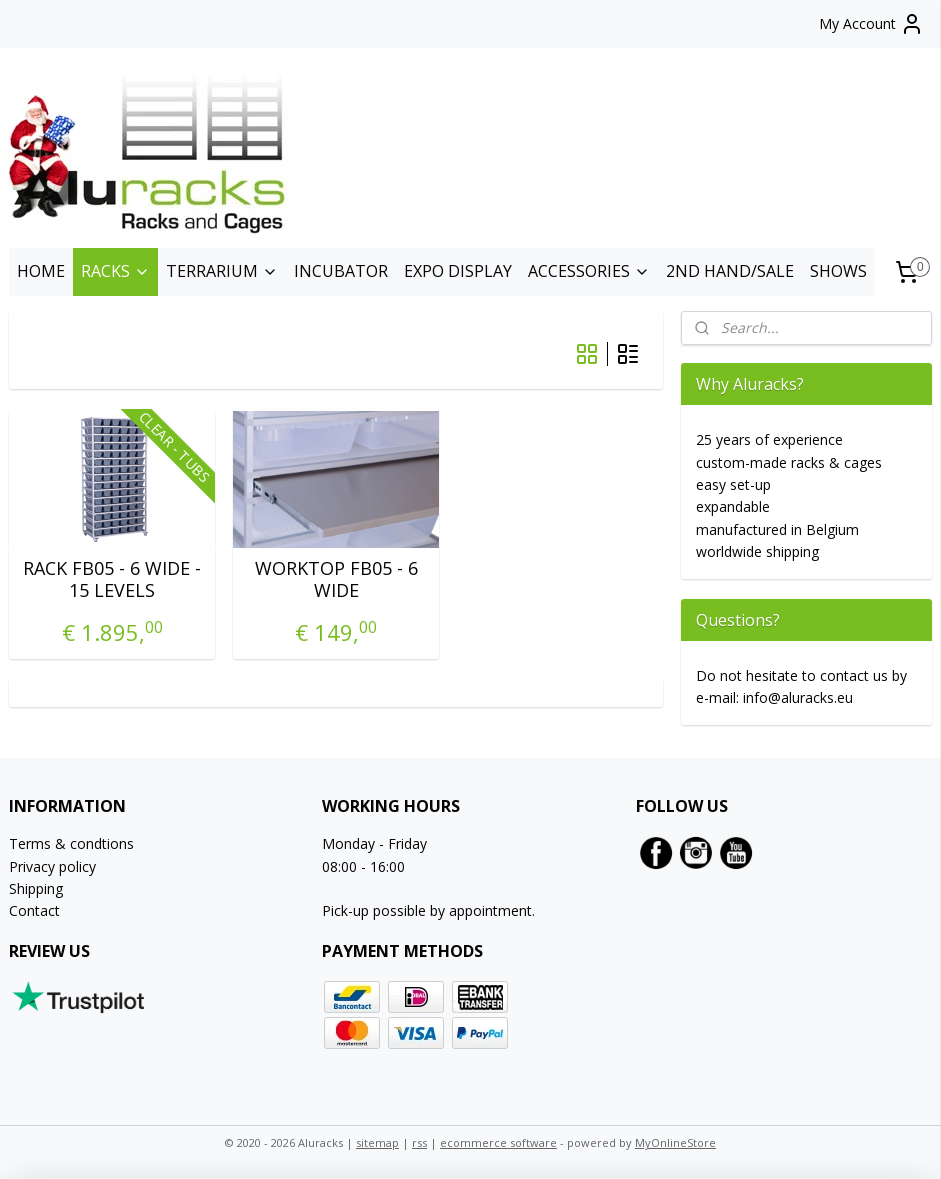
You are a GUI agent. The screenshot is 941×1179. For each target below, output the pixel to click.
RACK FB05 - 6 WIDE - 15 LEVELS (112, 579)
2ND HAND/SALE (730, 271)
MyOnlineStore (675, 1142)
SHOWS (838, 271)
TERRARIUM (222, 271)
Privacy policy (52, 866)
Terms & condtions (71, 843)
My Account (871, 24)
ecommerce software (498, 1142)
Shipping (36, 888)
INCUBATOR (341, 271)
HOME (41, 271)
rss (419, 1142)
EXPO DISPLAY (458, 271)
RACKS (115, 271)
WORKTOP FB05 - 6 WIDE (336, 579)
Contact (34, 910)
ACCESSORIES (589, 271)
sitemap (377, 1142)
